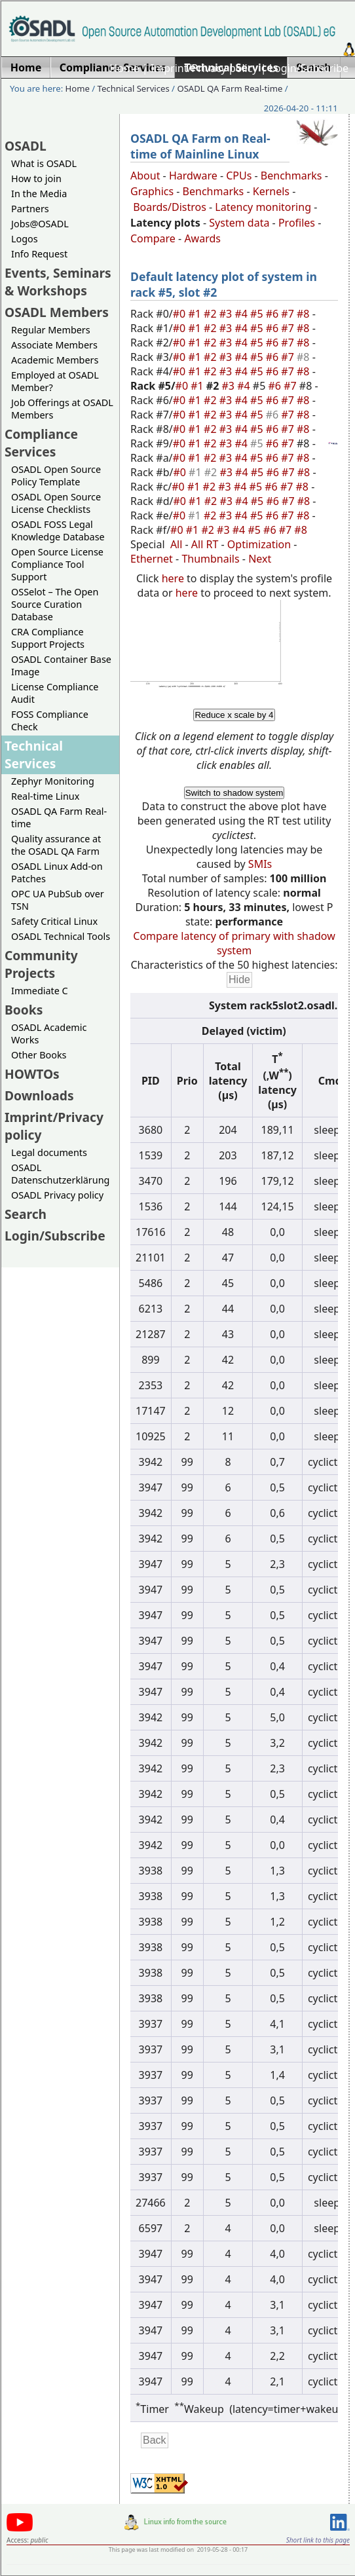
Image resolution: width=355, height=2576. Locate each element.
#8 (304, 314)
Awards (202, 238)
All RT (205, 544)
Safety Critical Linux (54, 921)
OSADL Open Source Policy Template (56, 475)
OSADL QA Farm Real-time (229, 88)
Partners (30, 208)
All (176, 544)
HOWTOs (32, 1074)
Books (24, 1009)
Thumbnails (210, 558)
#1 (196, 314)
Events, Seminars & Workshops (58, 281)
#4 (242, 314)
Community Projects (41, 964)
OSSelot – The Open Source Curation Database (54, 604)
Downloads (39, 1095)
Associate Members (54, 345)
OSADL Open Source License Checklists (56, 503)
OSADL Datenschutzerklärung (60, 1173)
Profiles (296, 222)
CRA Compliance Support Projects (47, 637)
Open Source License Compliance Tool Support (57, 564)
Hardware (193, 175)
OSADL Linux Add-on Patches (57, 872)
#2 (211, 314)
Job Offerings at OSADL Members (62, 408)
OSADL (26, 146)
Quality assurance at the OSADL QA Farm (56, 844)
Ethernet (151, 558)
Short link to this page (318, 2540)
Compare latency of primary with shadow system (234, 943)
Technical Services (134, 88)
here (173, 578)
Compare (153, 238)
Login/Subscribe (308, 68)
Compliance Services (41, 442)
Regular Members (50, 330)
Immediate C (39, 990)
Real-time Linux (45, 796)
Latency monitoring (263, 207)
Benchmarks (291, 175)
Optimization (259, 544)
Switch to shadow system (234, 793)
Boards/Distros (169, 207)
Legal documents (49, 1152)
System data (239, 222)
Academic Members (54, 360)
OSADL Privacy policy (57, 1195)
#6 (274, 314)
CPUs (239, 175)
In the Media (39, 193)
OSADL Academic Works (48, 1033)
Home (124, 68)
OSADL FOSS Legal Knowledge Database (58, 530)
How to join (36, 178)
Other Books (38, 1055)
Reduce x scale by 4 (234, 715)
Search (26, 1214)
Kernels (271, 191)
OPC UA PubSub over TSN (57, 899)
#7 (289, 314)
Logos (24, 239)
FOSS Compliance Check (49, 720)
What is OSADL (44, 163)
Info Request (39, 254)
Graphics (152, 191)
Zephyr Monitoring (52, 781)
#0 (181, 314)
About (145, 175)
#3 (227, 314)
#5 (258, 314)
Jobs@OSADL (40, 223)
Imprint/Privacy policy (204, 68)
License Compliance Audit (54, 693)
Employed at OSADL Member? (55, 381)
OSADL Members (57, 312)
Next (259, 558)
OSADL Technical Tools (60, 936)
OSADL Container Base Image (61, 665)
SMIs (260, 864)
